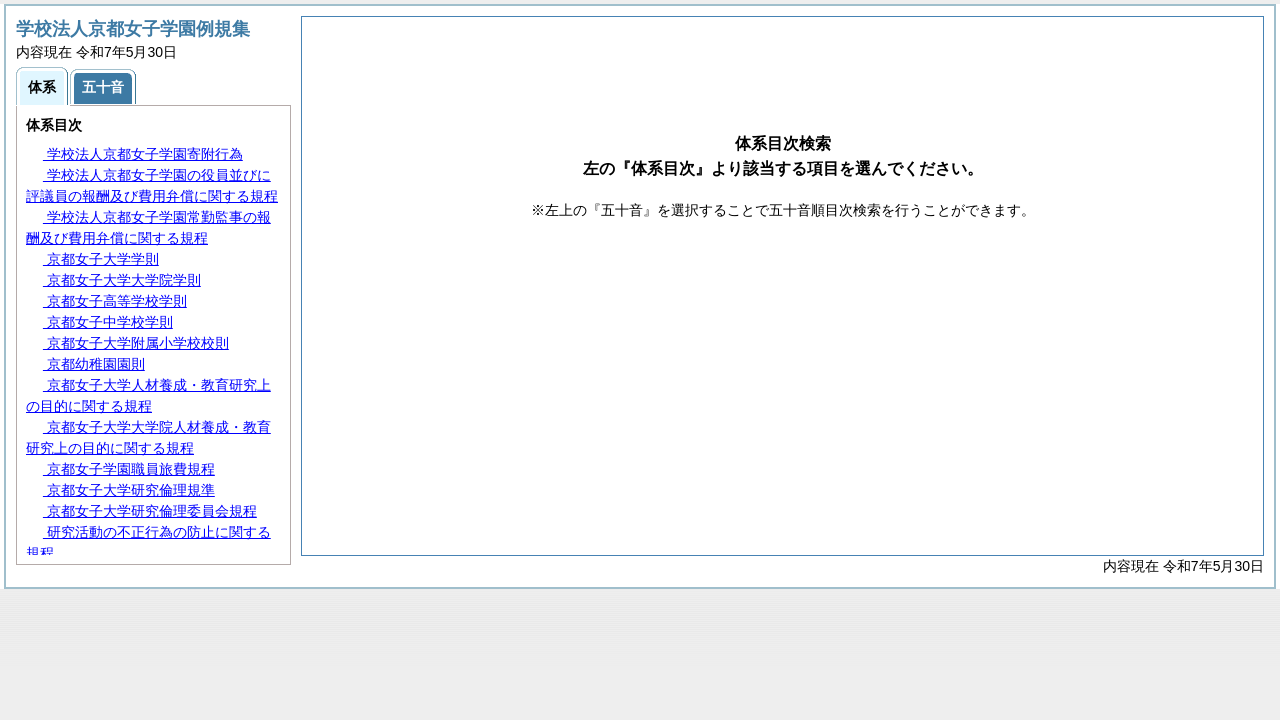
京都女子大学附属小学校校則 (136, 343)
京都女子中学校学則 (108, 322)
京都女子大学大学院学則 (122, 280)
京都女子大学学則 (101, 259)
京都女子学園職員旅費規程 (129, 469)
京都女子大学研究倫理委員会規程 (150, 511)
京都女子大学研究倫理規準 (129, 490)
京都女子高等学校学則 (115, 301)
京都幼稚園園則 (94, 364)
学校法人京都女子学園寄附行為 (143, 154)
